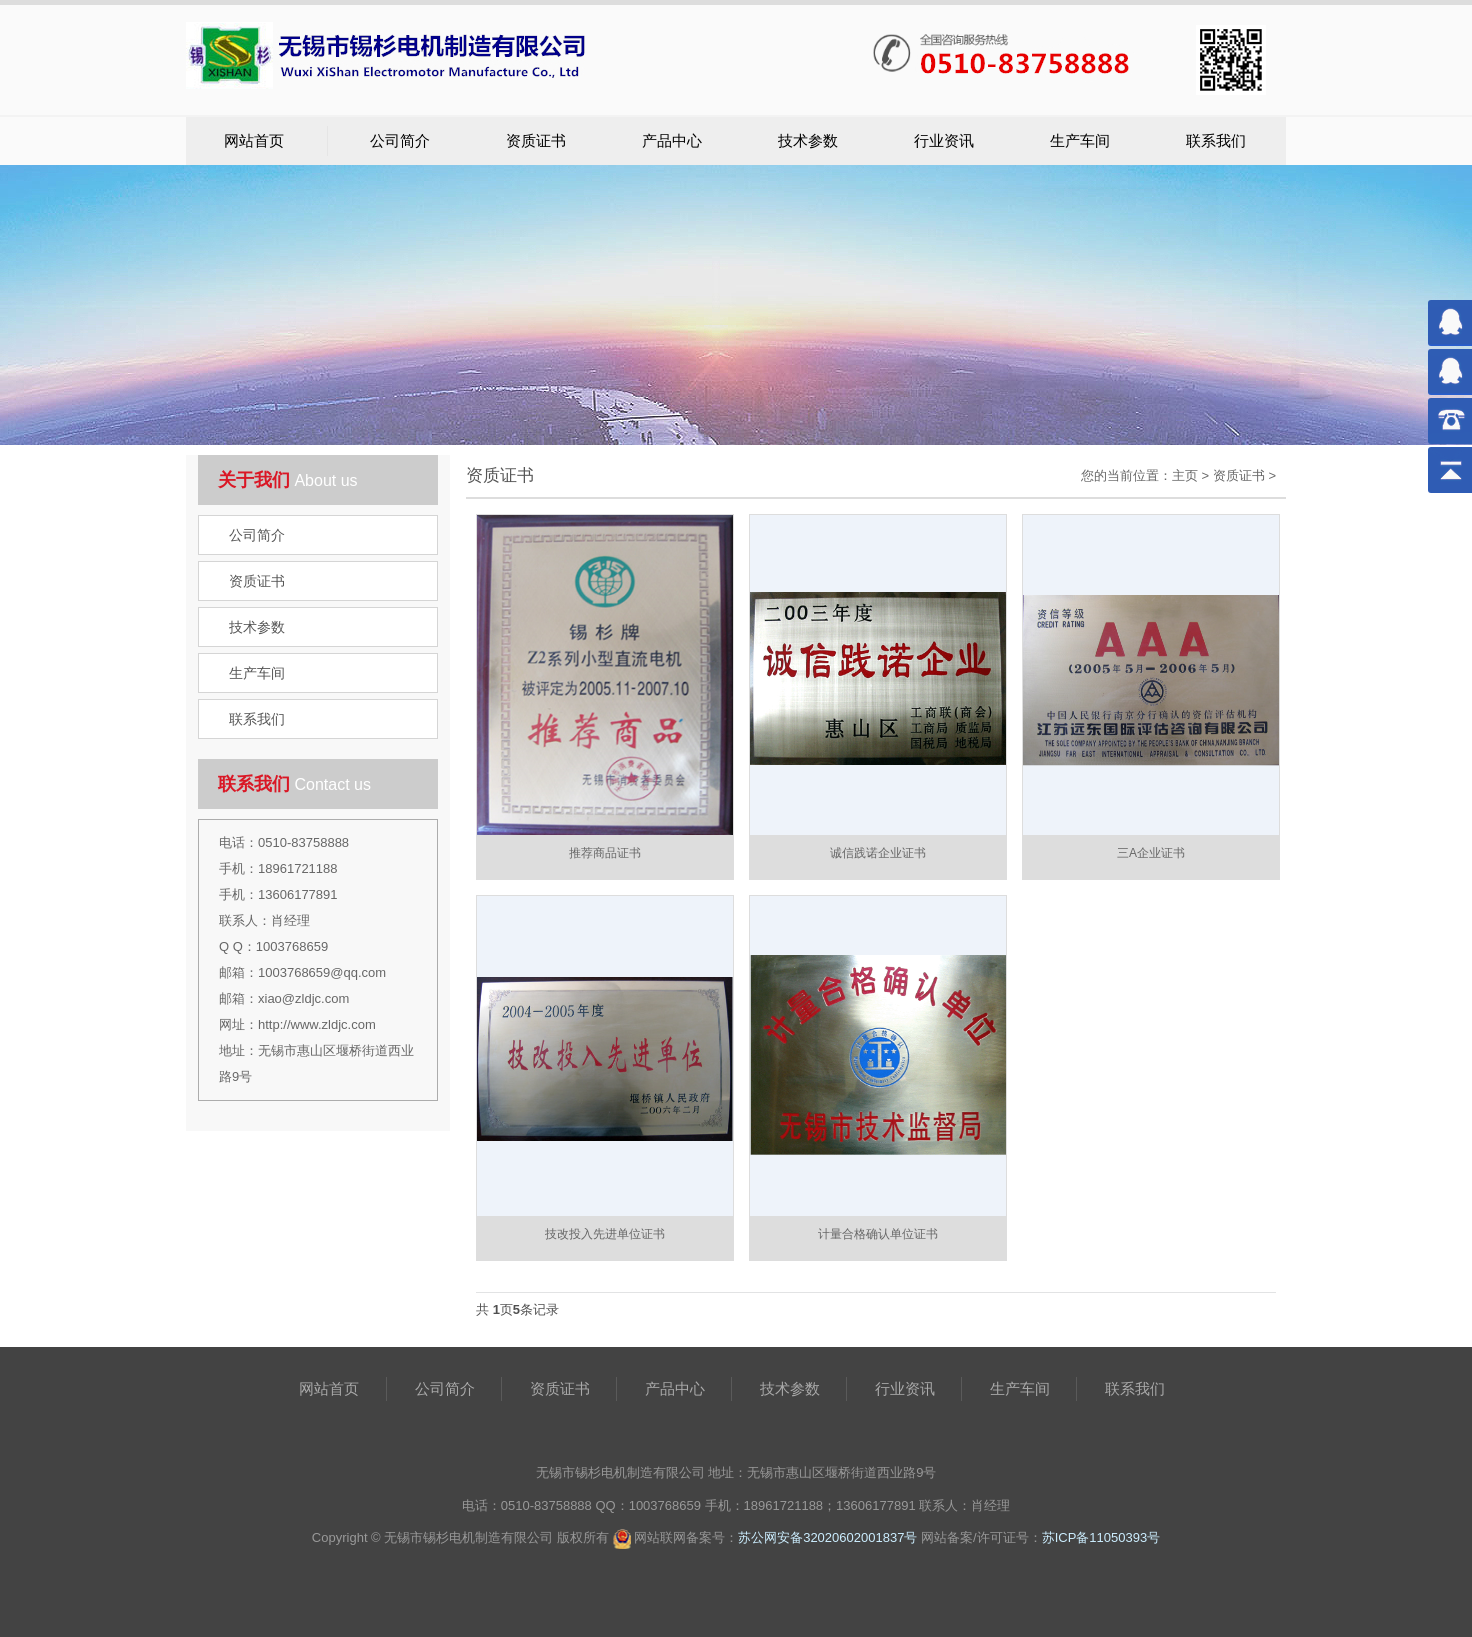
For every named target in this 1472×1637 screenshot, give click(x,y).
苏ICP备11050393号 (1101, 1537)
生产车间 (1080, 141)
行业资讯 (944, 141)
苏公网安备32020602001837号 (827, 1537)
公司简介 (400, 141)
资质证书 (536, 141)
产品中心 (672, 141)
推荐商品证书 (605, 853)
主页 (1185, 475)
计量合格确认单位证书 (878, 1234)
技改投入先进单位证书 (605, 1234)
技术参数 (808, 141)
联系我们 (1216, 141)
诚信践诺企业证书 (878, 853)
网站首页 (254, 141)
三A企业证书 (1151, 853)
